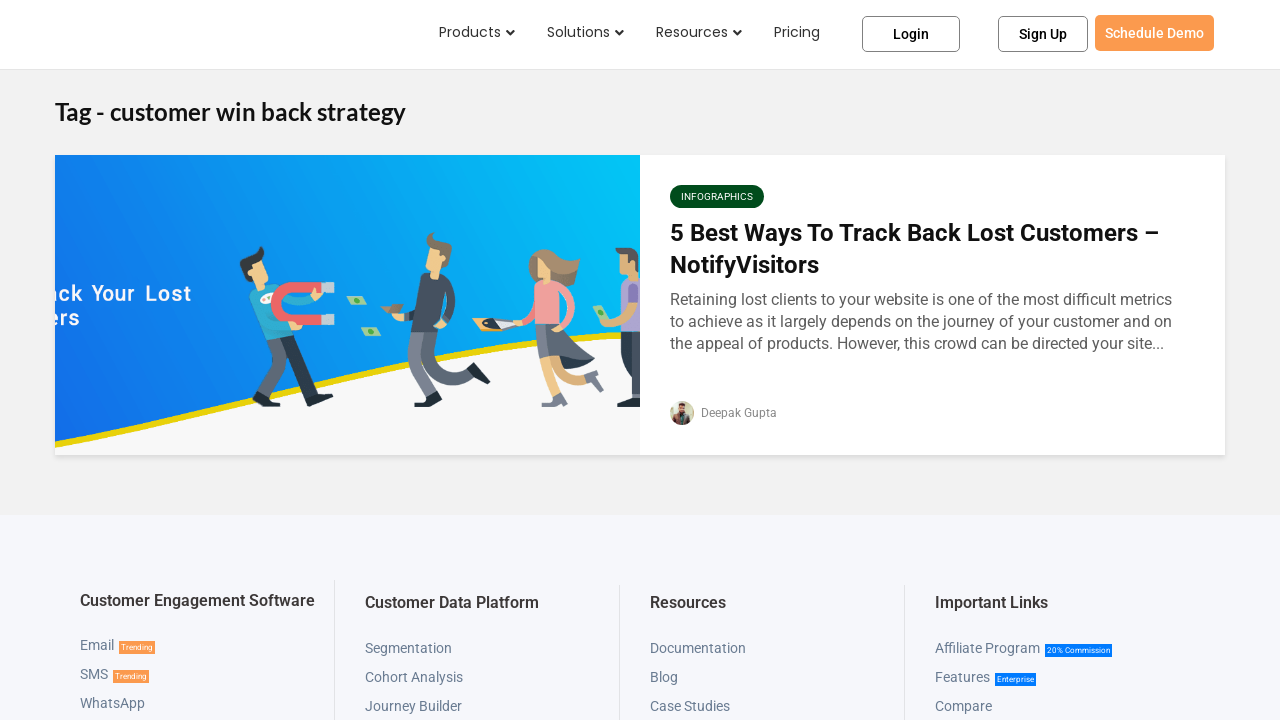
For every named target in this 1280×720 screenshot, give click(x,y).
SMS (94, 674)
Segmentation (408, 648)
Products (470, 32)
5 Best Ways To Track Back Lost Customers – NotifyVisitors (914, 248)
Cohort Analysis (414, 677)
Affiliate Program (987, 648)
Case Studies (690, 706)
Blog (664, 677)
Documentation (698, 648)
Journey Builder (413, 706)
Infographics (717, 196)
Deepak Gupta (723, 413)
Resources (692, 32)
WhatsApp (112, 703)
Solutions (578, 32)
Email (97, 645)
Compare (963, 706)
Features (962, 677)
